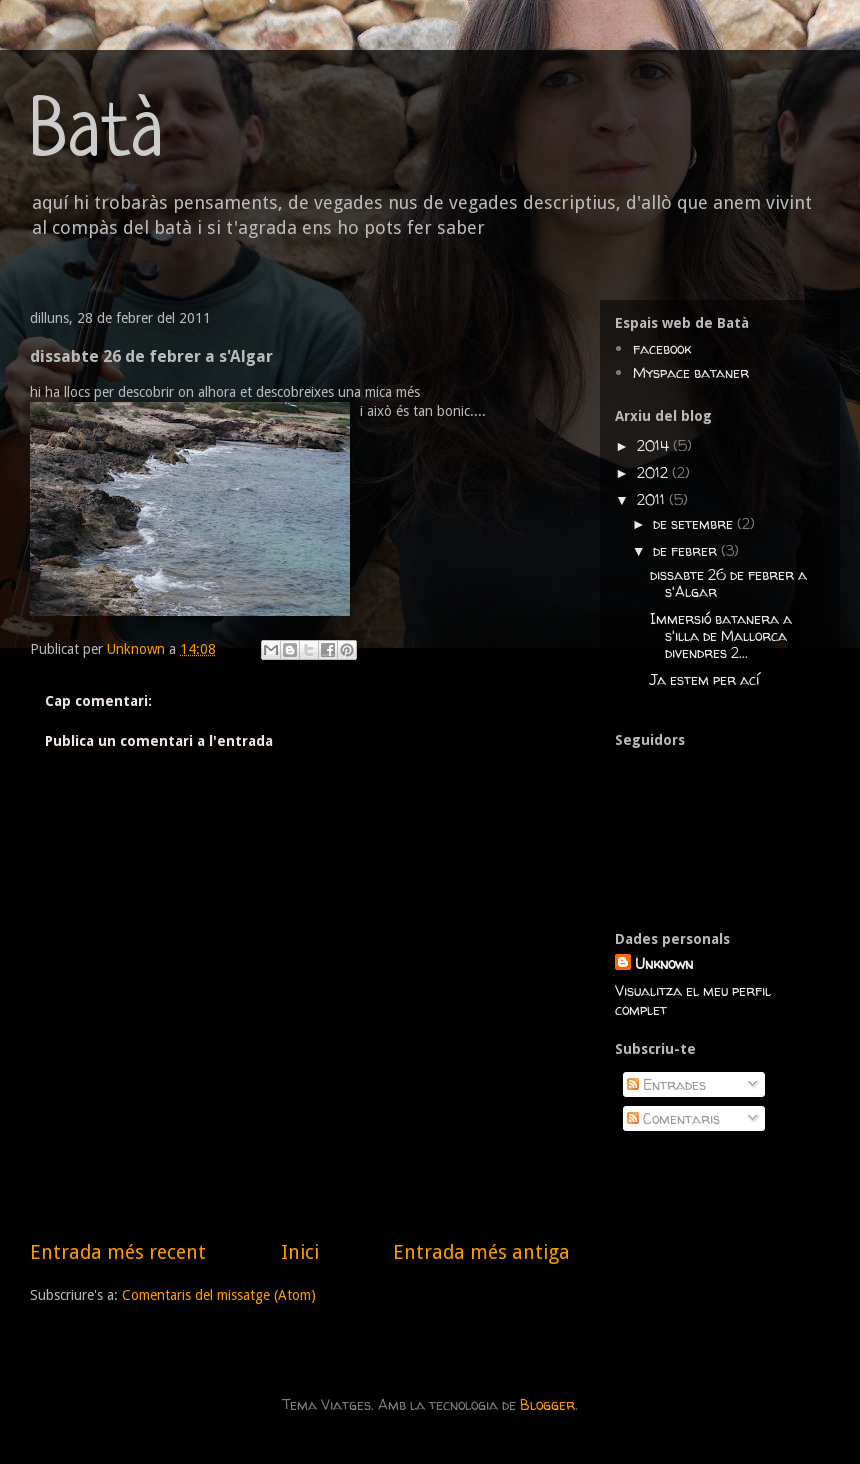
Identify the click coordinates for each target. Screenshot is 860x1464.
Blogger (547, 1404)
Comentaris (673, 1118)
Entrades (666, 1084)
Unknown (664, 963)
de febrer (687, 550)
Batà (97, 136)
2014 (655, 445)
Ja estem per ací (704, 679)
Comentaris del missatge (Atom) (219, 1295)
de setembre (695, 523)
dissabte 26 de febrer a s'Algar (728, 583)
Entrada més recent (118, 1252)
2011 (653, 499)
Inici (300, 1252)
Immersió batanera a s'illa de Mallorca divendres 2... (721, 635)
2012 (654, 472)
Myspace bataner (691, 372)
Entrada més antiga (481, 1252)
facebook (662, 348)
